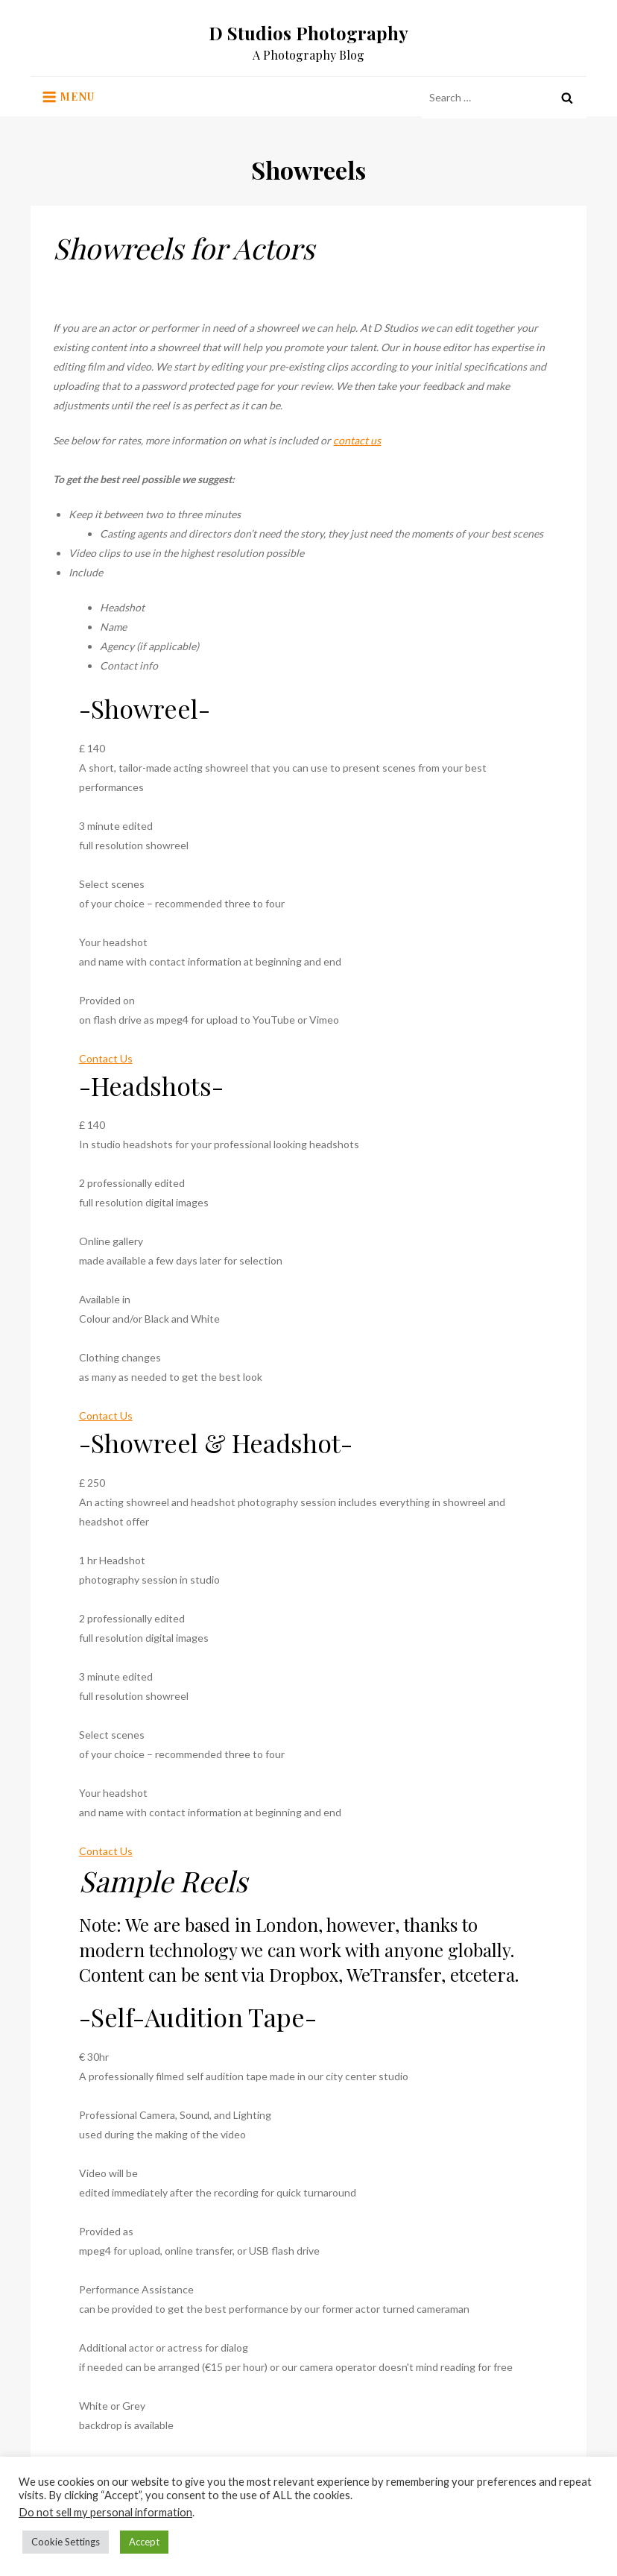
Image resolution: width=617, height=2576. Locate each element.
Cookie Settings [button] (65, 2542)
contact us (357, 440)
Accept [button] (144, 2542)
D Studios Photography (308, 33)
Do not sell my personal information (105, 2512)
